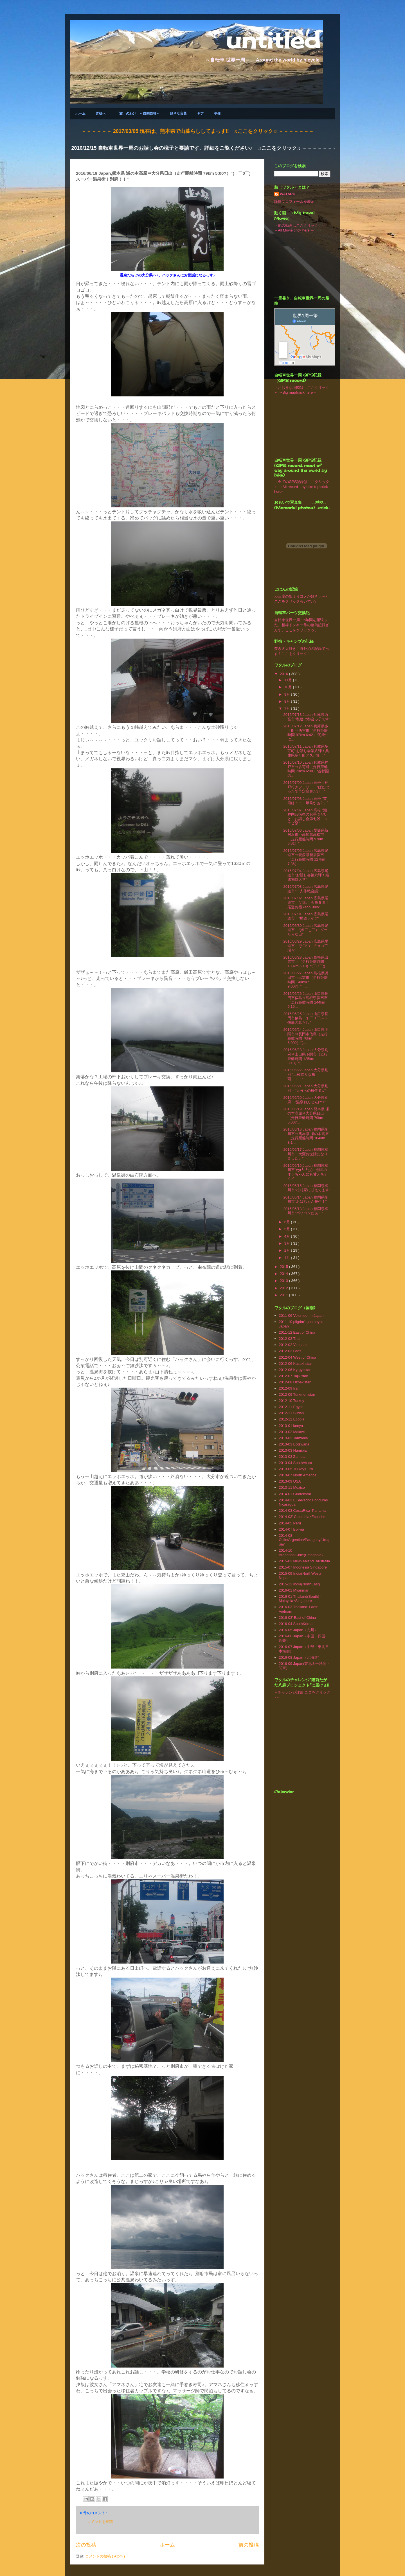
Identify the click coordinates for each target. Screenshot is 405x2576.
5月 (287, 1229)
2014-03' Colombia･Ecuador (302, 1517)
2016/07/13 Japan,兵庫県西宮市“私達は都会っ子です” (306, 716)
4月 (287, 1236)
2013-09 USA (290, 1481)
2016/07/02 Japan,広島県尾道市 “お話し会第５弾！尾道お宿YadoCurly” (306, 902)
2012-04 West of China (297, 1357)
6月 (287, 1222)
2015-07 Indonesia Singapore (303, 1567)
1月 (287, 1258)
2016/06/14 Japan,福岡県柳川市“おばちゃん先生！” (305, 1199)
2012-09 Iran (289, 1388)
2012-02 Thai (289, 1338)
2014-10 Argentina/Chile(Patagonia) (301, 1552)
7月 (287, 708)
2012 (284, 1288)
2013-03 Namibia (293, 1450)
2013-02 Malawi (292, 1432)
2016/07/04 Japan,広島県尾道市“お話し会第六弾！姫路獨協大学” (306, 875)
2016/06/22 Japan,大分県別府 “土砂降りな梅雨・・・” (305, 1074)
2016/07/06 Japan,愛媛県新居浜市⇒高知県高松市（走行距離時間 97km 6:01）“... (305, 837)
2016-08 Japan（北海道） (300, 1657)
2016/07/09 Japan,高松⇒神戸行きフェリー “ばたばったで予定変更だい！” (306, 786)
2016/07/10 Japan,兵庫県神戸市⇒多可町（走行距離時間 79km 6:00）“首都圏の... (306, 769)
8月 (287, 701)
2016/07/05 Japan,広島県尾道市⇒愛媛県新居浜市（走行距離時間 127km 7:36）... (305, 857)
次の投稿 (86, 2545)
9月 (287, 694)
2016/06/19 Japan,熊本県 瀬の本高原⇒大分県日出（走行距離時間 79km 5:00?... (306, 1115)
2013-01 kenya (291, 1426)
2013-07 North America (297, 1475)
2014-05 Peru (290, 1523)
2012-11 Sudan (291, 1413)
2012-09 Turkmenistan (297, 1394)
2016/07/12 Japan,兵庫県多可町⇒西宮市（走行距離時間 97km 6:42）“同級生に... (306, 732)
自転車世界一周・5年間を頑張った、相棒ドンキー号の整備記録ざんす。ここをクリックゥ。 (301, 625)
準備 (217, 113)
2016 (284, 674)
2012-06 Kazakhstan (295, 1363)
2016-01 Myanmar (294, 1590)
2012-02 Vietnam (293, 1345)
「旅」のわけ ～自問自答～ (138, 113)
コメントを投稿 (100, 2522)
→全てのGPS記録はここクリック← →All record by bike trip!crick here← (301, 487)
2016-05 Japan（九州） (298, 1630)
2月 (287, 1250)
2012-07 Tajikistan (293, 1376)
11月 (288, 680)
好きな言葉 (178, 113)
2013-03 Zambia (292, 1456)
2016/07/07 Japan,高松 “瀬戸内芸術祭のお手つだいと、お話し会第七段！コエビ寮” (305, 816)
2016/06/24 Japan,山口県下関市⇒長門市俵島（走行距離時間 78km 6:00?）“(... (305, 1036)
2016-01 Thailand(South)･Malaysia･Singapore (300, 1598)
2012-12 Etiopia (291, 1419)
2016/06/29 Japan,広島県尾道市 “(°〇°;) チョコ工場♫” (305, 945)
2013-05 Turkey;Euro (296, 1469)
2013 (284, 1281)
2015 (284, 1267)
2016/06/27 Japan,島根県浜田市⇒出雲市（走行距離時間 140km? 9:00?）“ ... (305, 979)
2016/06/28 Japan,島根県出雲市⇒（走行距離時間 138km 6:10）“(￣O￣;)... (305, 961)
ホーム (80, 113)
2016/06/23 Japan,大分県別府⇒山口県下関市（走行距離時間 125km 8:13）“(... (305, 1056)
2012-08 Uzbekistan (295, 1382)
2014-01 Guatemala (295, 1494)
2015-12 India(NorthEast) (299, 1584)
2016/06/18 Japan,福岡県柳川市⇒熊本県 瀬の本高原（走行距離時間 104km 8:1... (306, 1136)
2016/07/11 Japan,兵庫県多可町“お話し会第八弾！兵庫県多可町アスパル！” (306, 750)
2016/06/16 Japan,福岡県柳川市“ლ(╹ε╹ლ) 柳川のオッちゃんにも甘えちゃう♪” (305, 1172)
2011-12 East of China (297, 1332)
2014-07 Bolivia (291, 1529)
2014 (284, 1274)
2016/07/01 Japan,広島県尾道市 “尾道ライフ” (305, 916)
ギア (200, 113)
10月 (288, 687)
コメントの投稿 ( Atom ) (105, 2556)
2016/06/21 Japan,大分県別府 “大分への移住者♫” (305, 1088)
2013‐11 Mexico (292, 1487)
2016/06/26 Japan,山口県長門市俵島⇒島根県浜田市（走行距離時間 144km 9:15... (305, 1000)
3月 (287, 1243)
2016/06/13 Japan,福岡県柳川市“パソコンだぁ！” (305, 1211)
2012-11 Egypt (291, 1407)
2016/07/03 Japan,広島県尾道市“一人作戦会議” (305, 888)
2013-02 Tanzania (293, 1438)
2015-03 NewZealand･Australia (304, 1561)
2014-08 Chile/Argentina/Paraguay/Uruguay (304, 1539)
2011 (284, 1295)
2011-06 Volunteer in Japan (301, 1315)
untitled (273, 40)
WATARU (287, 194)
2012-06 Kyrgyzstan (295, 1370)
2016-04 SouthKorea (295, 1624)
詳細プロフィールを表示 (294, 201)
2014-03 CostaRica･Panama (302, 1510)
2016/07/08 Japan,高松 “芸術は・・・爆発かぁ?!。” (305, 800)
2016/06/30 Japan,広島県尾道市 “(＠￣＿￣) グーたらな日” (305, 929)
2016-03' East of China (297, 1617)
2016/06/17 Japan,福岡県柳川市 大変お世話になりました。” (305, 1153)
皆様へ (101, 113)
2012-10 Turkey (291, 1401)
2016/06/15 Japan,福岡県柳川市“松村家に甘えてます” (306, 1188)
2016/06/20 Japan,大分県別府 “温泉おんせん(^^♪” (305, 1099)
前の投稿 (248, 2545)
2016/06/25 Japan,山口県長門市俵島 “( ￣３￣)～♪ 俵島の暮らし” (306, 1018)
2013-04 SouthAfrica (295, 1463)
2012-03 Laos (290, 1351)
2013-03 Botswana (294, 1444)
